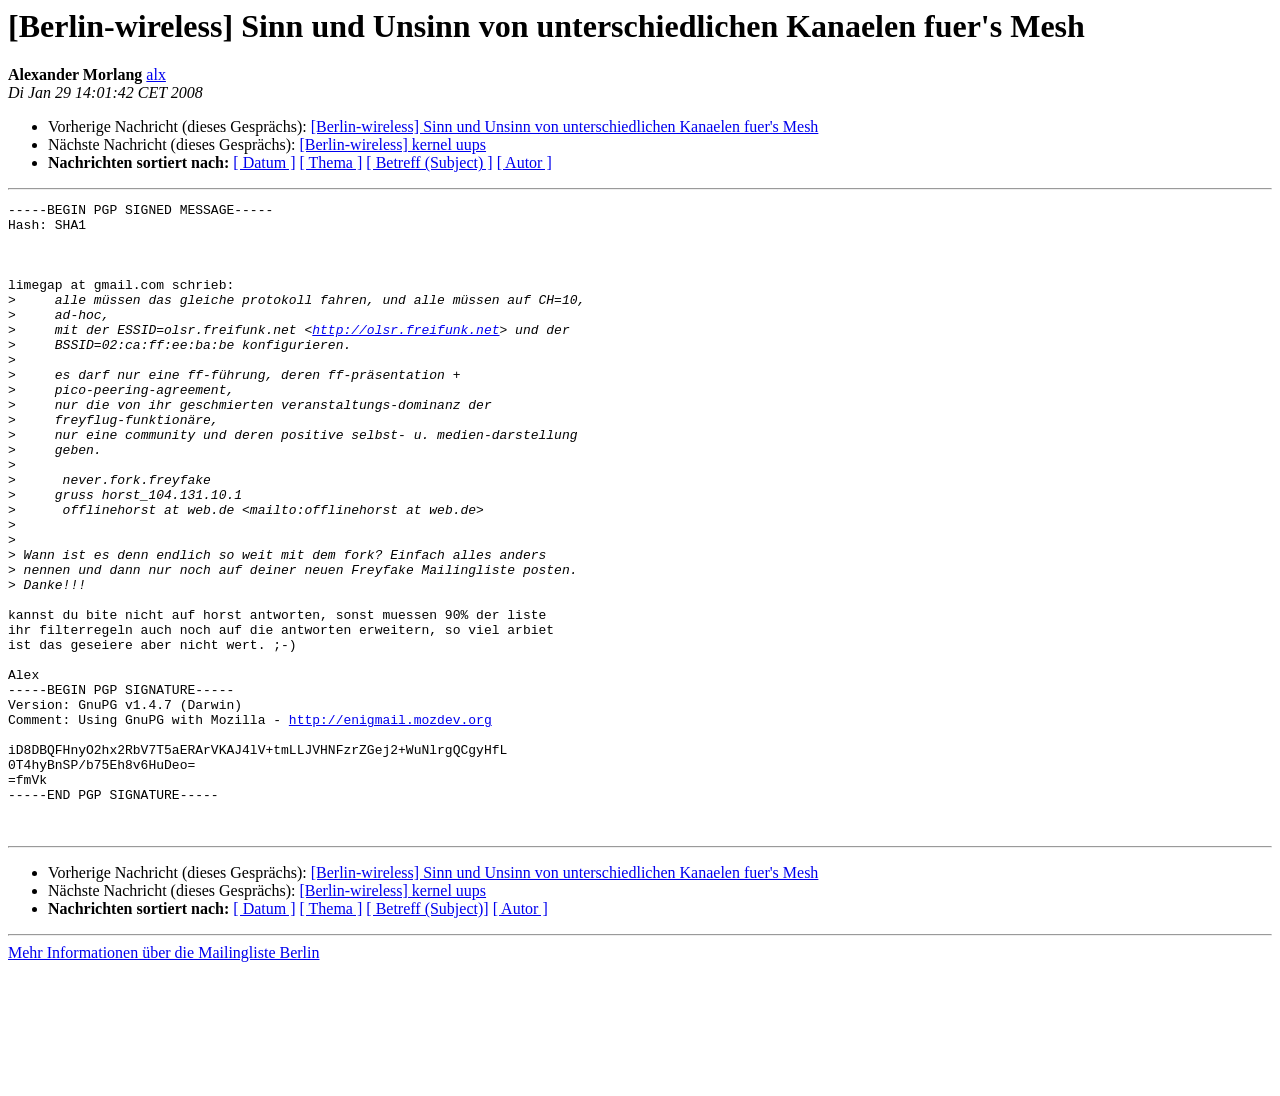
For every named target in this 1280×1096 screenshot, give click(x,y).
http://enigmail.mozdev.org (390, 824)
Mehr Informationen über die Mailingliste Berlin (163, 1078)
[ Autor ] (524, 162)
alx (156, 74)
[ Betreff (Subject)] (427, 1034)
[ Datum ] (264, 162)
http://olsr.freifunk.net (405, 356)
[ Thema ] (331, 162)
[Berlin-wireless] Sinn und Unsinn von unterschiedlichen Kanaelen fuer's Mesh (565, 126)
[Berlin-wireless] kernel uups (392, 144)
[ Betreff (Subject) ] (429, 162)
